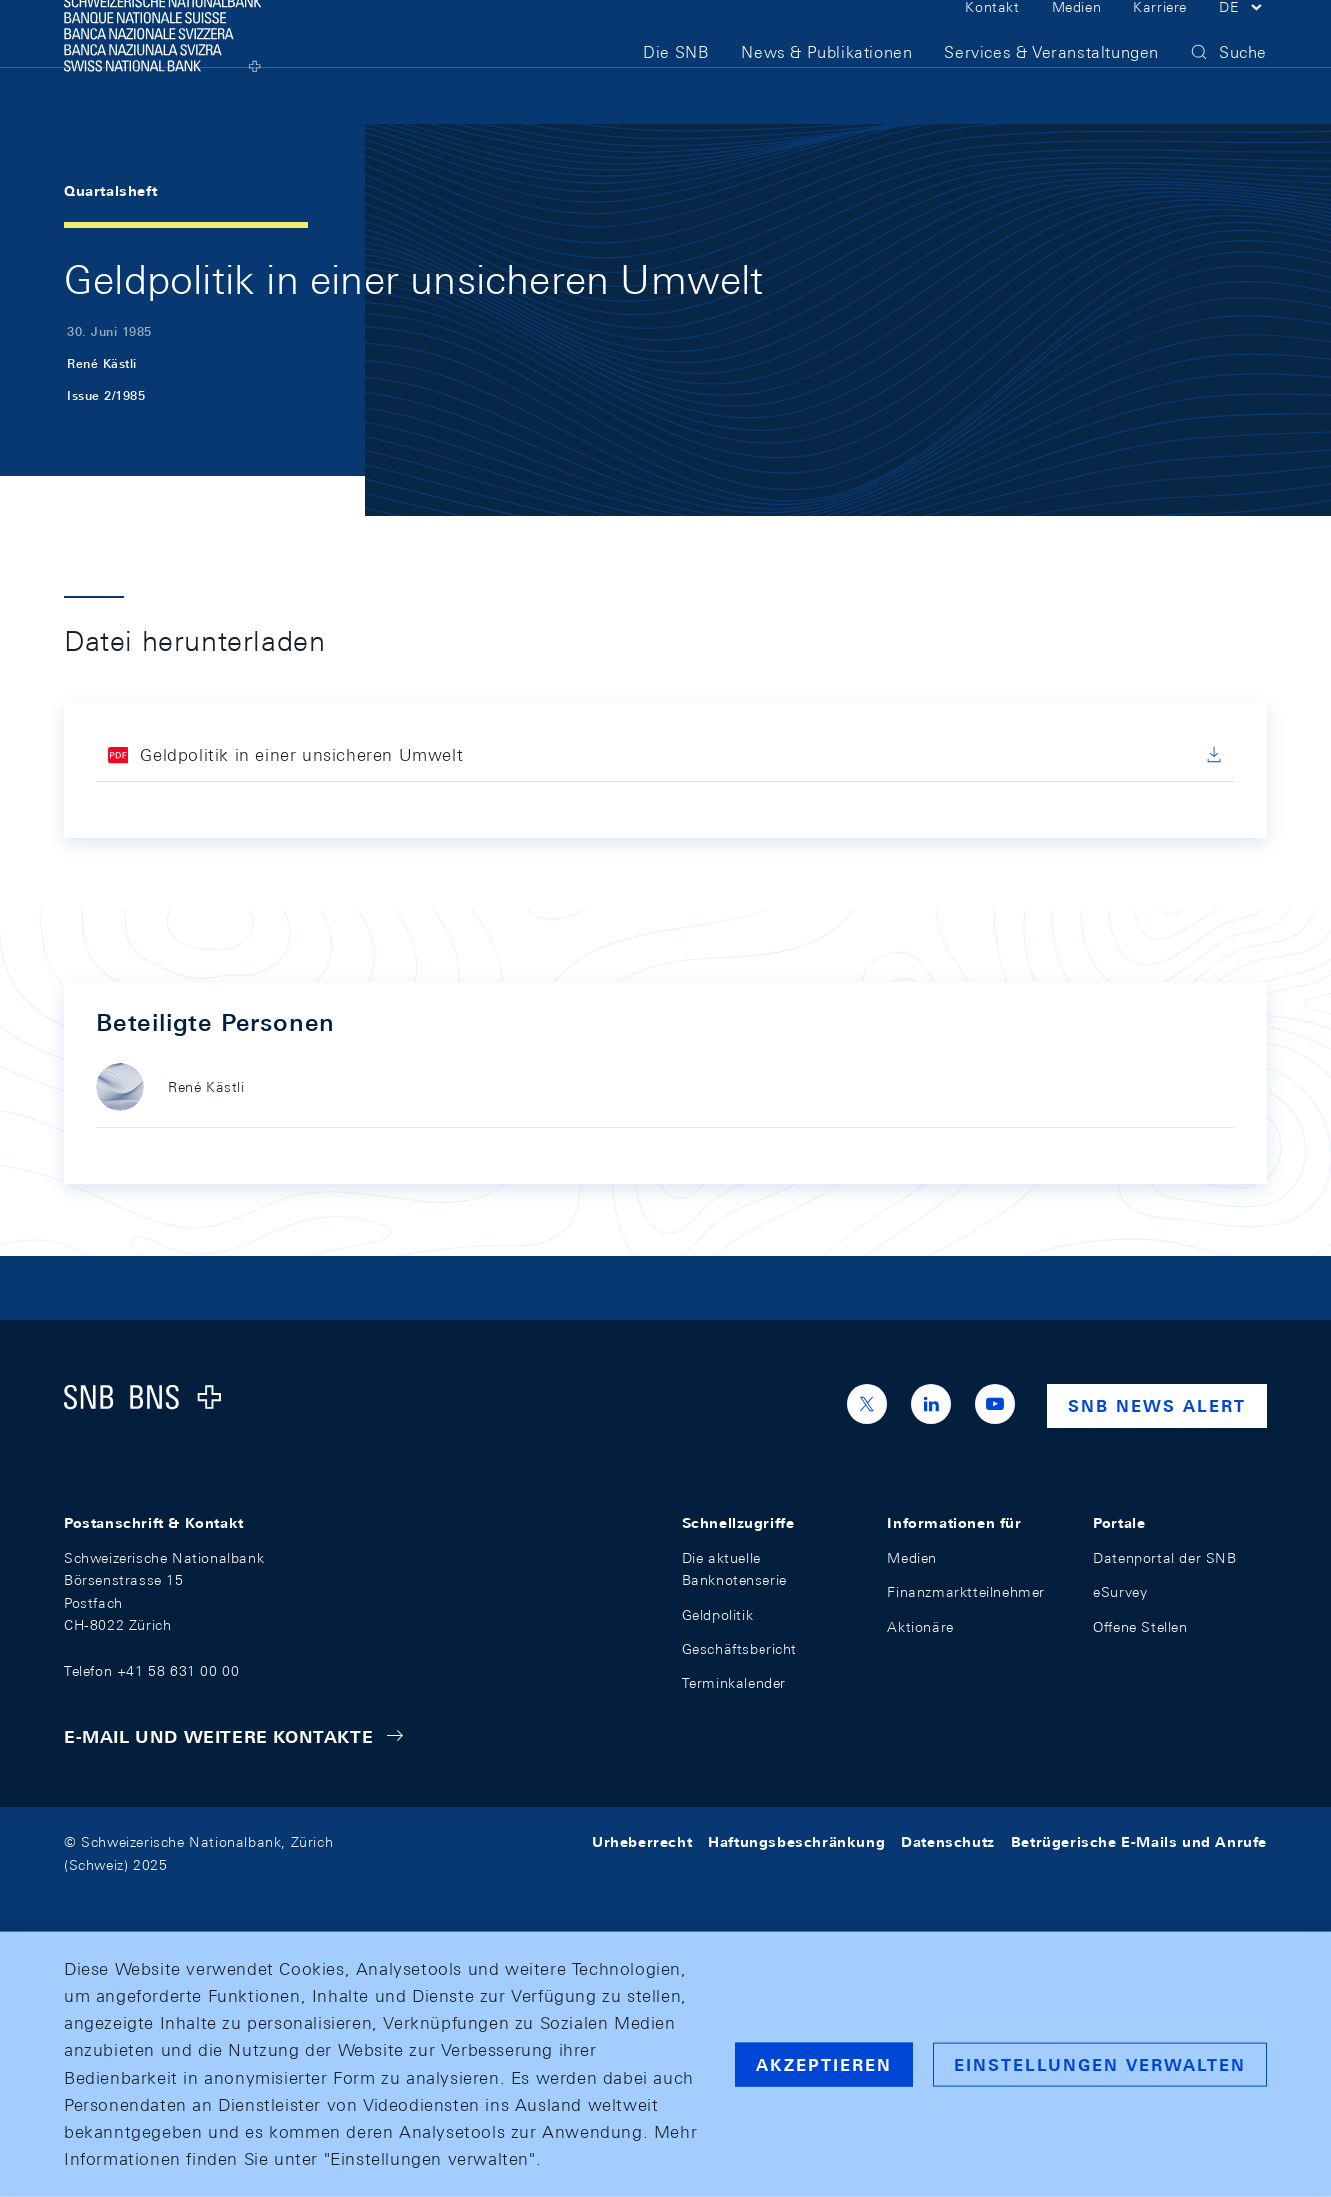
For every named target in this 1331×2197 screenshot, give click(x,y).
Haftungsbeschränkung (796, 1842)
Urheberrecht (642, 1842)
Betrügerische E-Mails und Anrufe (1139, 1842)
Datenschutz (948, 1842)
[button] (1243, 38)
